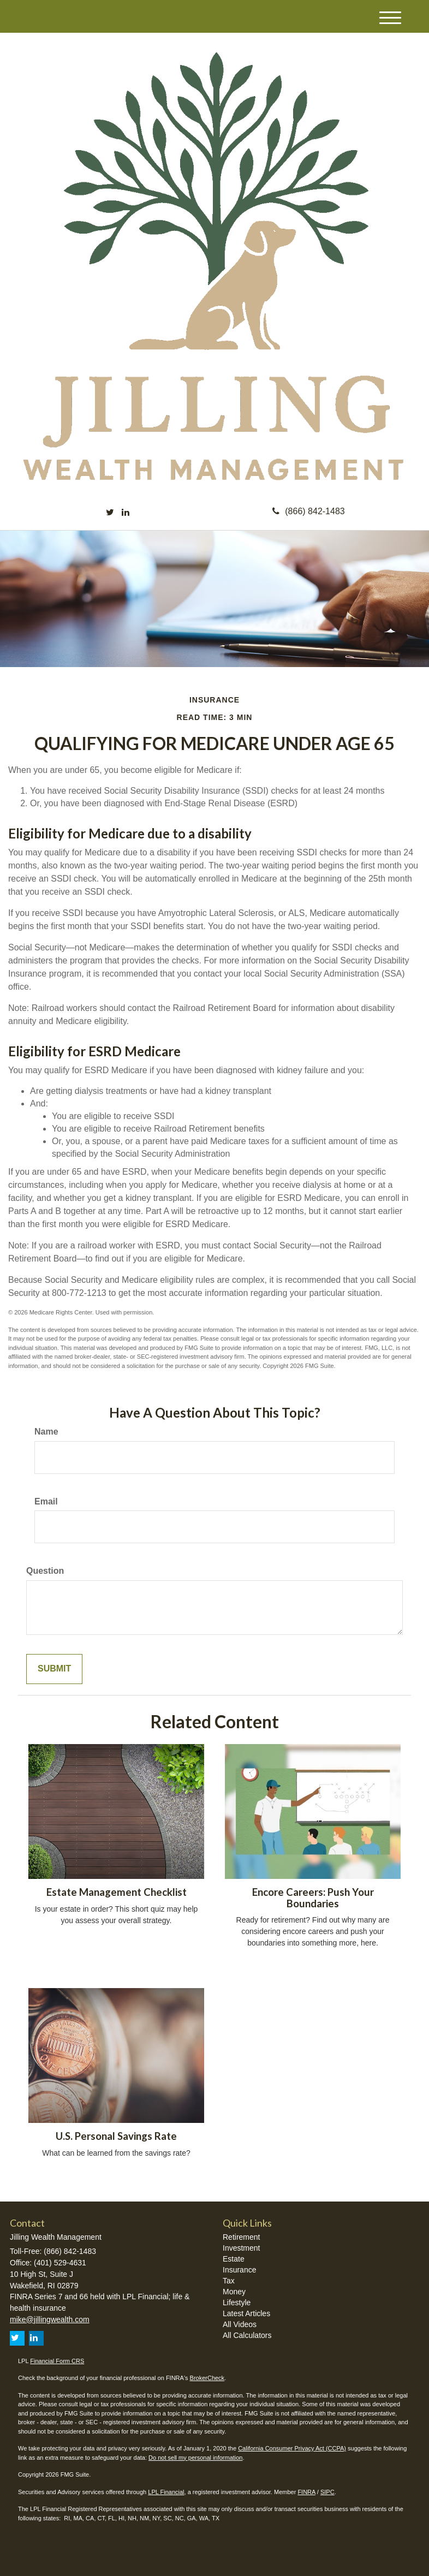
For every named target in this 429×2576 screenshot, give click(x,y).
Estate (234, 2258)
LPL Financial (166, 2492)
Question (45, 1570)
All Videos (240, 2324)
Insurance (239, 2269)
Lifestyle (237, 2302)
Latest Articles (246, 2313)
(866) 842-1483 (308, 511)
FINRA (306, 2492)
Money (234, 2291)
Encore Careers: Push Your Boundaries (313, 1897)
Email (46, 1501)
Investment (241, 2248)
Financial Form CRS (57, 2361)
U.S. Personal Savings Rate (116, 2136)
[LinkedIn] (125, 513)
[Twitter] (110, 513)
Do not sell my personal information (195, 2457)
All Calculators (247, 2335)
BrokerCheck (207, 2378)
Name (46, 1431)
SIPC (327, 2492)
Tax (229, 2280)
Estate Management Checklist (116, 1892)
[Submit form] (54, 1669)
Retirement (241, 2237)
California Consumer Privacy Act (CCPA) (292, 2448)
